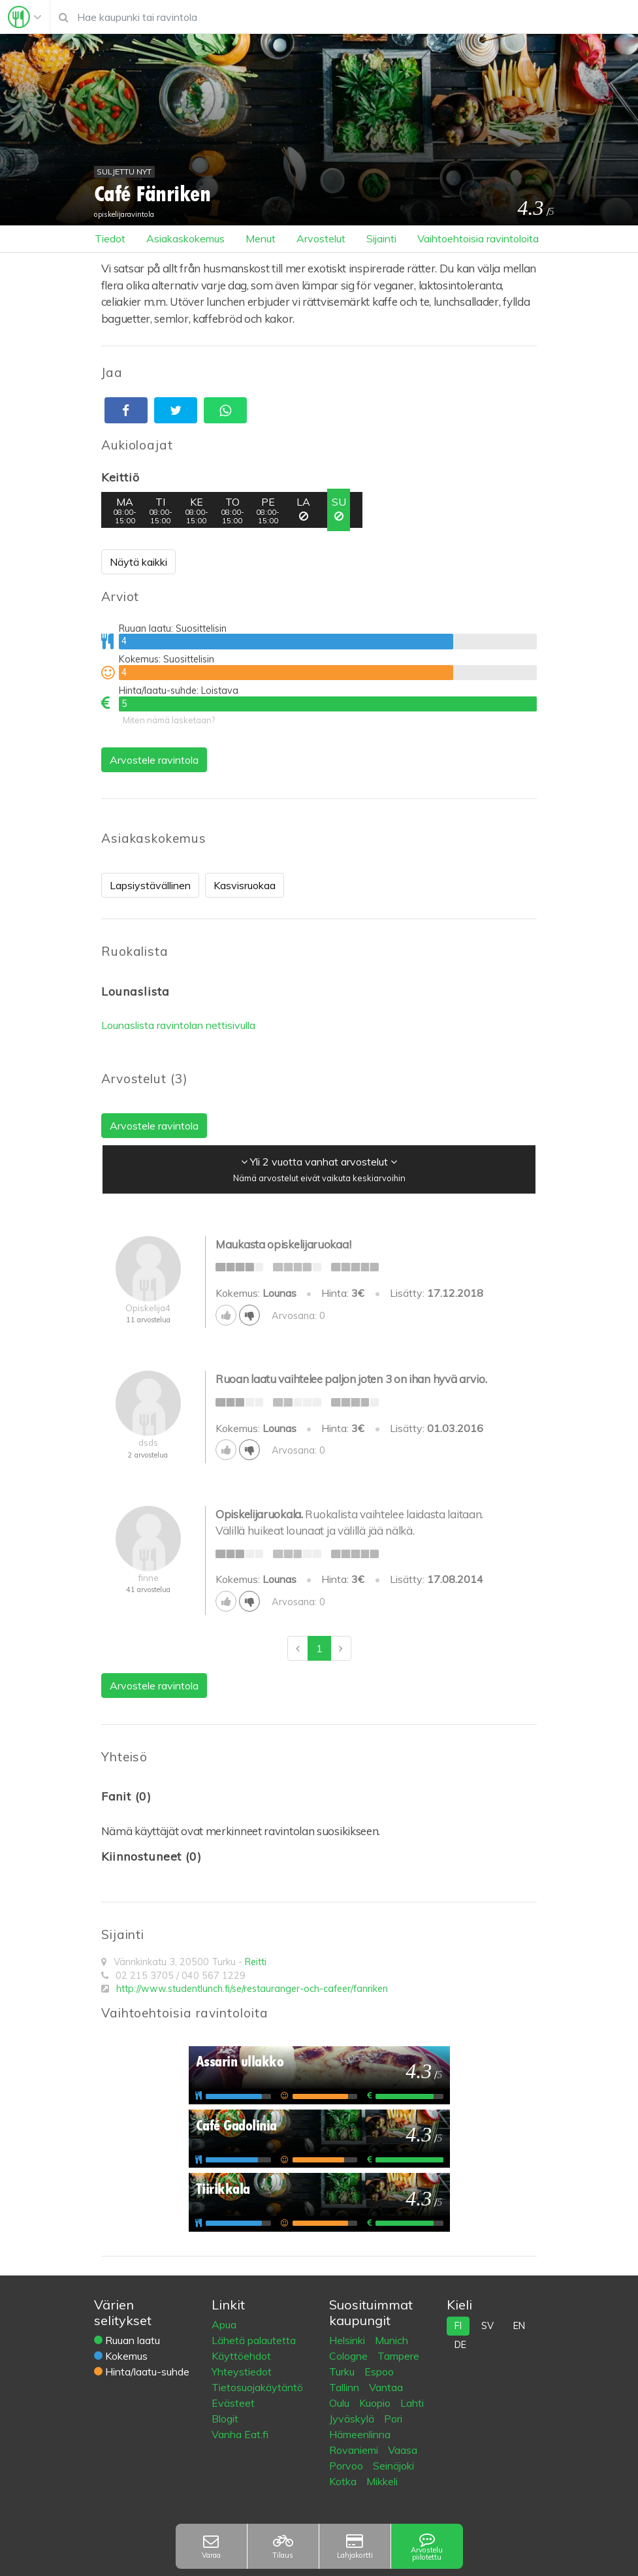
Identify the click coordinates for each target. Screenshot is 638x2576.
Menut (261, 238)
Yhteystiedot (242, 2371)
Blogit (225, 2418)
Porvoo (347, 2465)
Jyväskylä (353, 2418)
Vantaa (386, 2387)
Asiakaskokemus (185, 238)
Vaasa (402, 2449)
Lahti (412, 2402)
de (460, 2345)
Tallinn (345, 2387)
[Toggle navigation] (25, 17)
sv (487, 2326)
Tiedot (110, 238)
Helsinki (348, 2340)
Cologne (349, 2355)
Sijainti (381, 238)
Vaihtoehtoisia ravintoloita (478, 238)
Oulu (340, 2402)
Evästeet (233, 2402)
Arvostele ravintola (154, 759)
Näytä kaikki (138, 561)
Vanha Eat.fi (240, 2434)
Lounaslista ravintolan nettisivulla (178, 1025)
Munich (391, 2340)
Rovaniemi (355, 2449)
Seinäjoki (393, 2465)
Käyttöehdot (241, 2355)
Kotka (344, 2481)
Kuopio (376, 2402)
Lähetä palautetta (254, 2340)
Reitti (255, 1962)
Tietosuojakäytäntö (257, 2387)
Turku (343, 2371)
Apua (224, 2324)
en (519, 2326)
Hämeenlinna (360, 2434)
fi (458, 2326)
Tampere (398, 2355)
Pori (393, 2418)
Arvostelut (320, 238)
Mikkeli (382, 2481)
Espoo (379, 2371)
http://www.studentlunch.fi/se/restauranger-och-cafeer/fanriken (252, 1989)
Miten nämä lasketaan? (169, 720)
